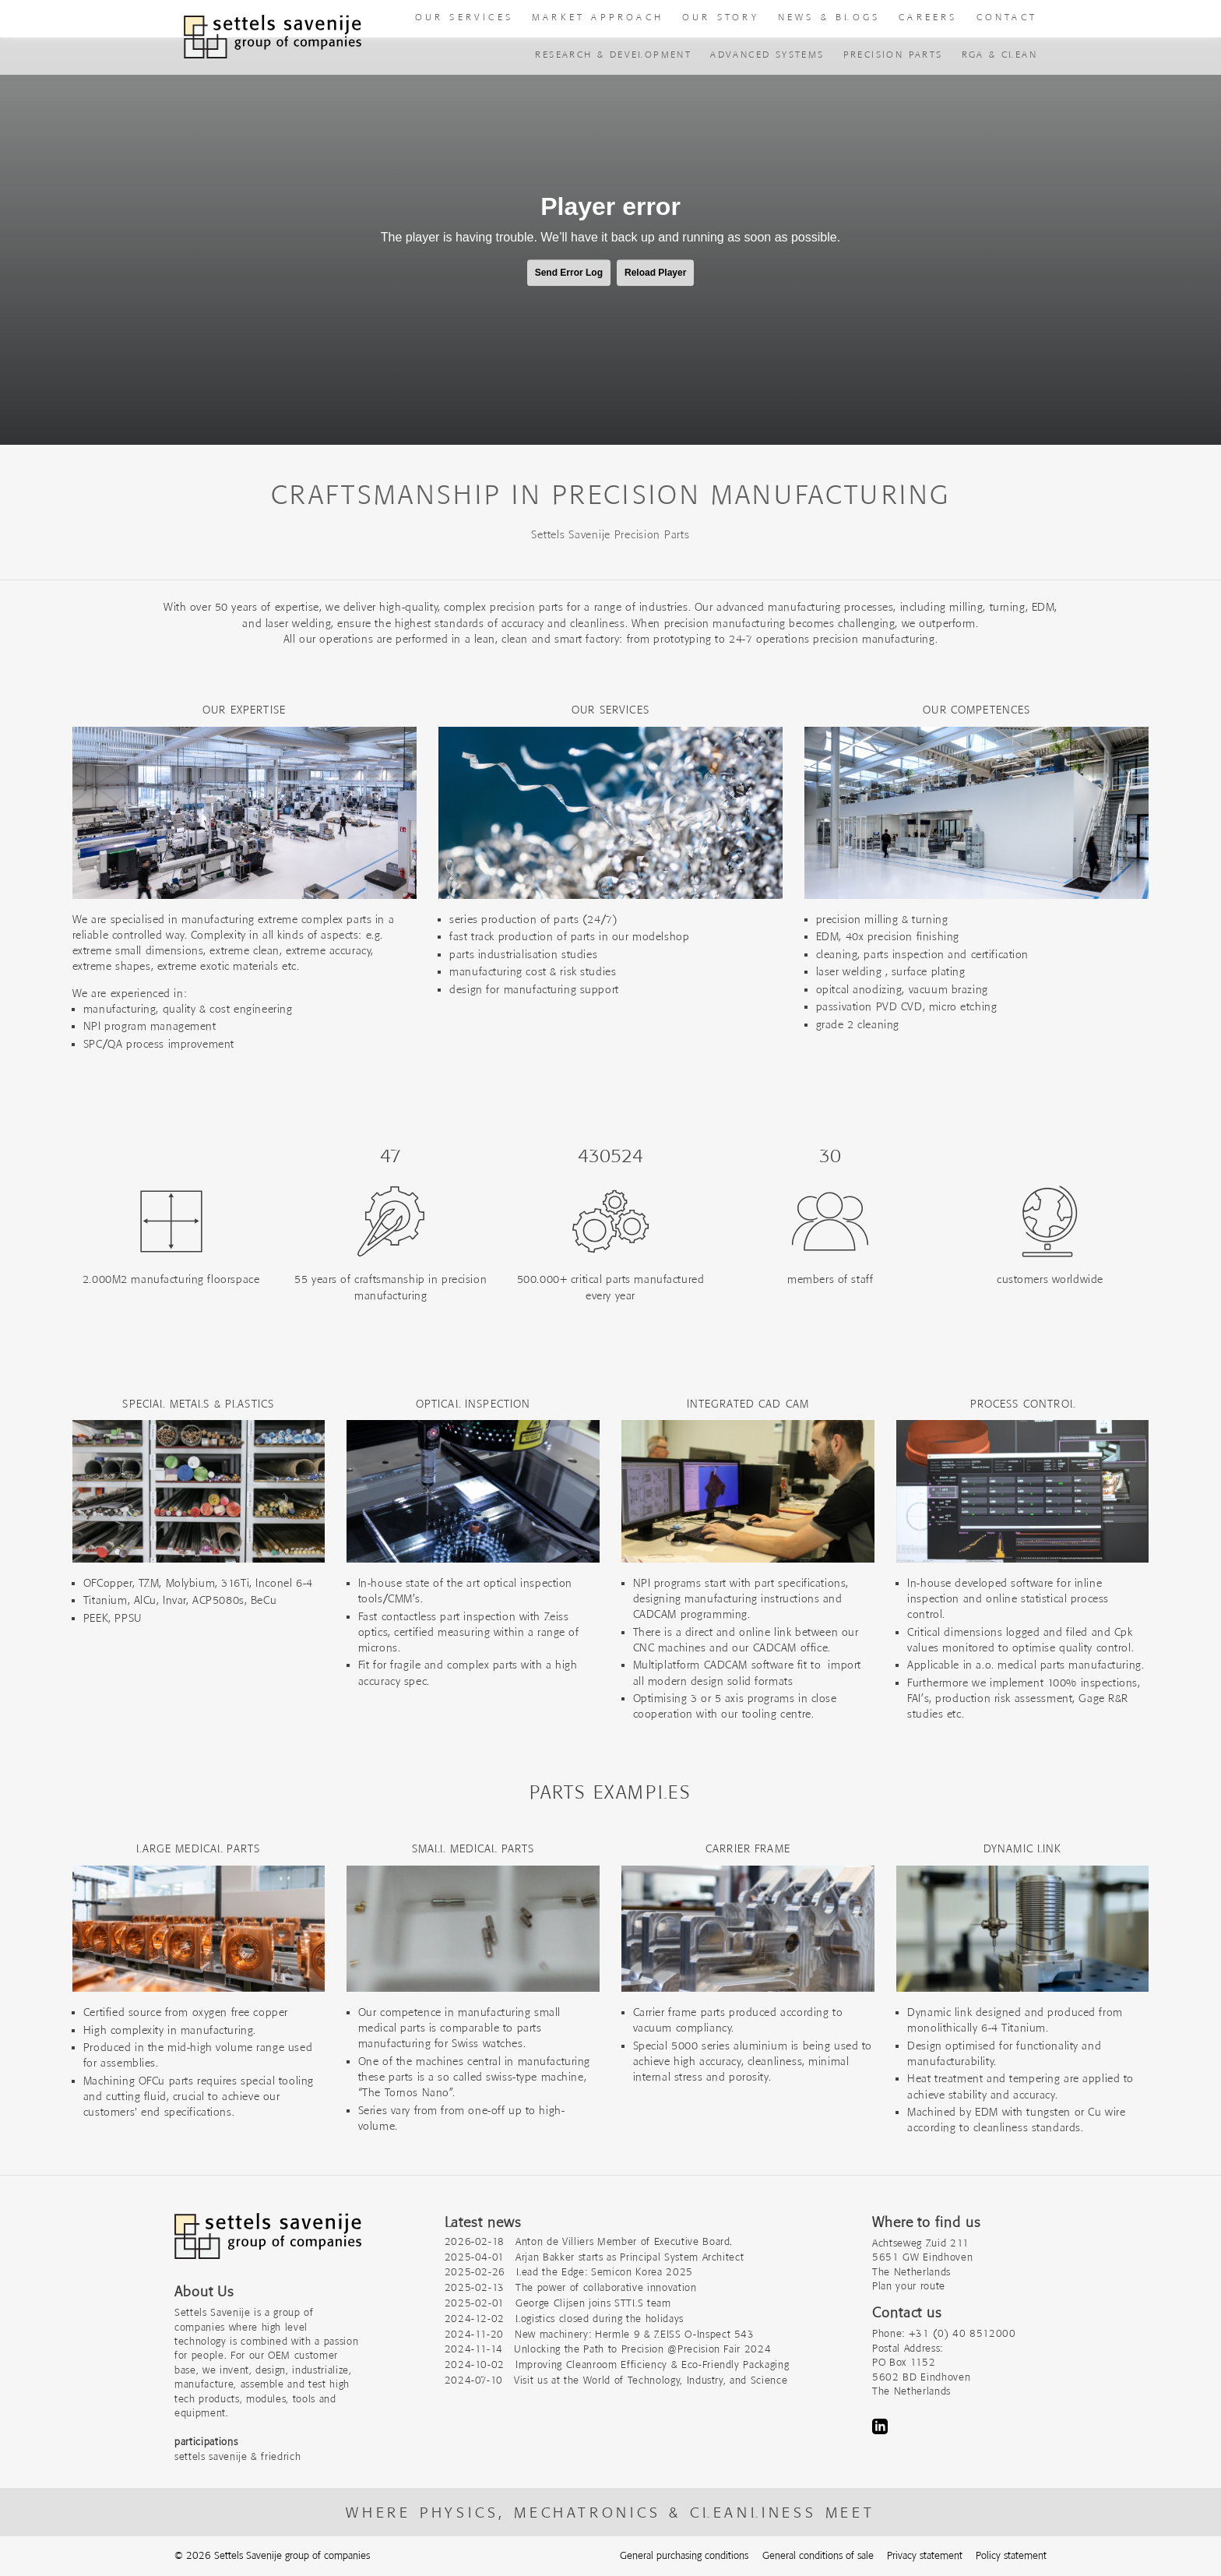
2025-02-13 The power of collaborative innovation (571, 2287)
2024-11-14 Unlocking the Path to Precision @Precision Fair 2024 (608, 2349)
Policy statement (1011, 2555)
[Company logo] (267, 2244)
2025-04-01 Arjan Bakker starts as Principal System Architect (594, 2257)
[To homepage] (272, 37)
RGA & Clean (999, 54)
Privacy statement (924, 2555)
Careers (928, 17)
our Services (464, 17)
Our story (720, 17)
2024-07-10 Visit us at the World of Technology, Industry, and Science (616, 2380)
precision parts (893, 54)
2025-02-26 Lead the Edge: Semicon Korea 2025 (569, 2272)
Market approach (597, 17)
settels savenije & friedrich (237, 2456)
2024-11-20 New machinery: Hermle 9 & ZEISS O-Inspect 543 (600, 2334)
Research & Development (613, 54)
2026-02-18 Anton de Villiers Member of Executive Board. (589, 2241)
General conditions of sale (818, 2555)
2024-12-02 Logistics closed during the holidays (564, 2318)
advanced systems (767, 54)
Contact (1006, 17)
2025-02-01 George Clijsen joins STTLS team (558, 2303)
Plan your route (908, 2286)
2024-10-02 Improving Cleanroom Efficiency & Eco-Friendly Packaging (617, 2364)
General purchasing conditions (684, 2555)
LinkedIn (880, 2426)
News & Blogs (829, 17)
